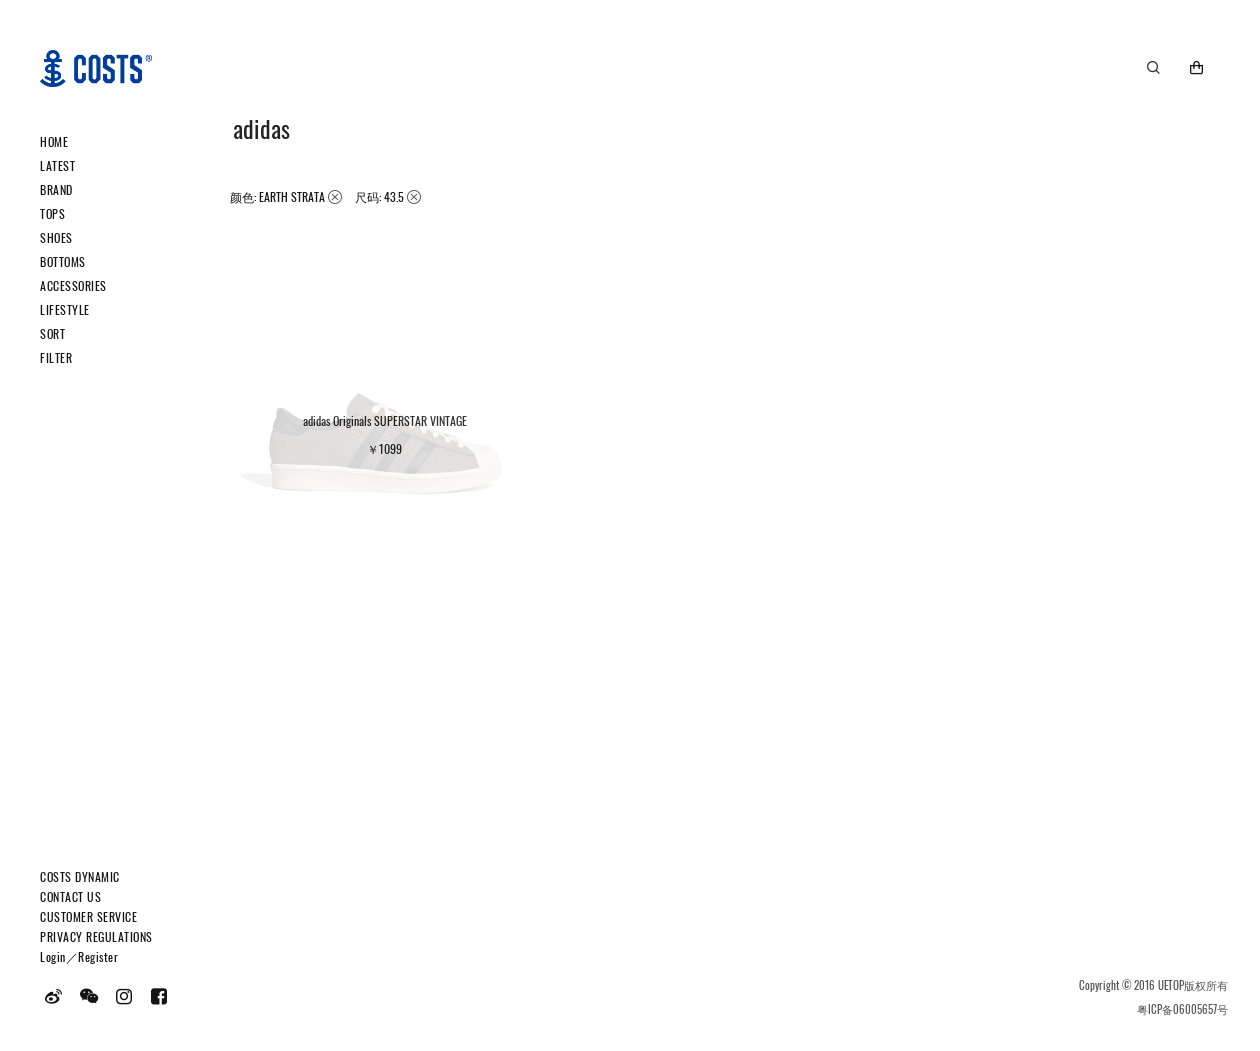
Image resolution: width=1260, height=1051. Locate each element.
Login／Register (79, 956)
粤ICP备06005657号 (1182, 1009)
